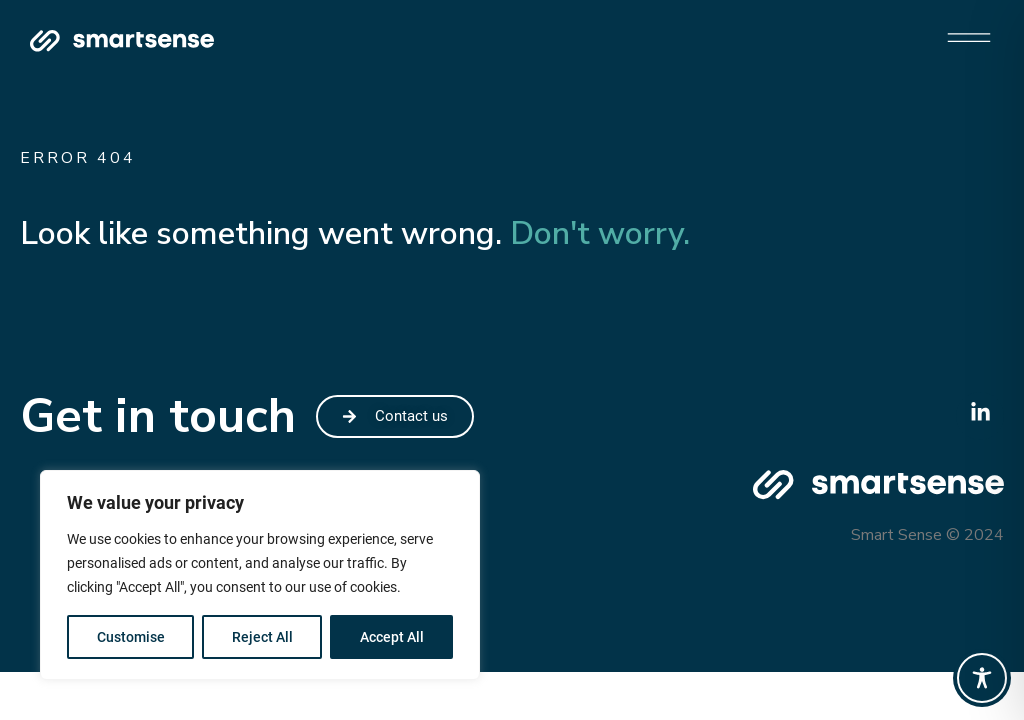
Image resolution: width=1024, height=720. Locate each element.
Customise (131, 637)
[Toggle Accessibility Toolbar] (982, 678)
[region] (260, 575)
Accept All (392, 637)
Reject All (262, 637)
